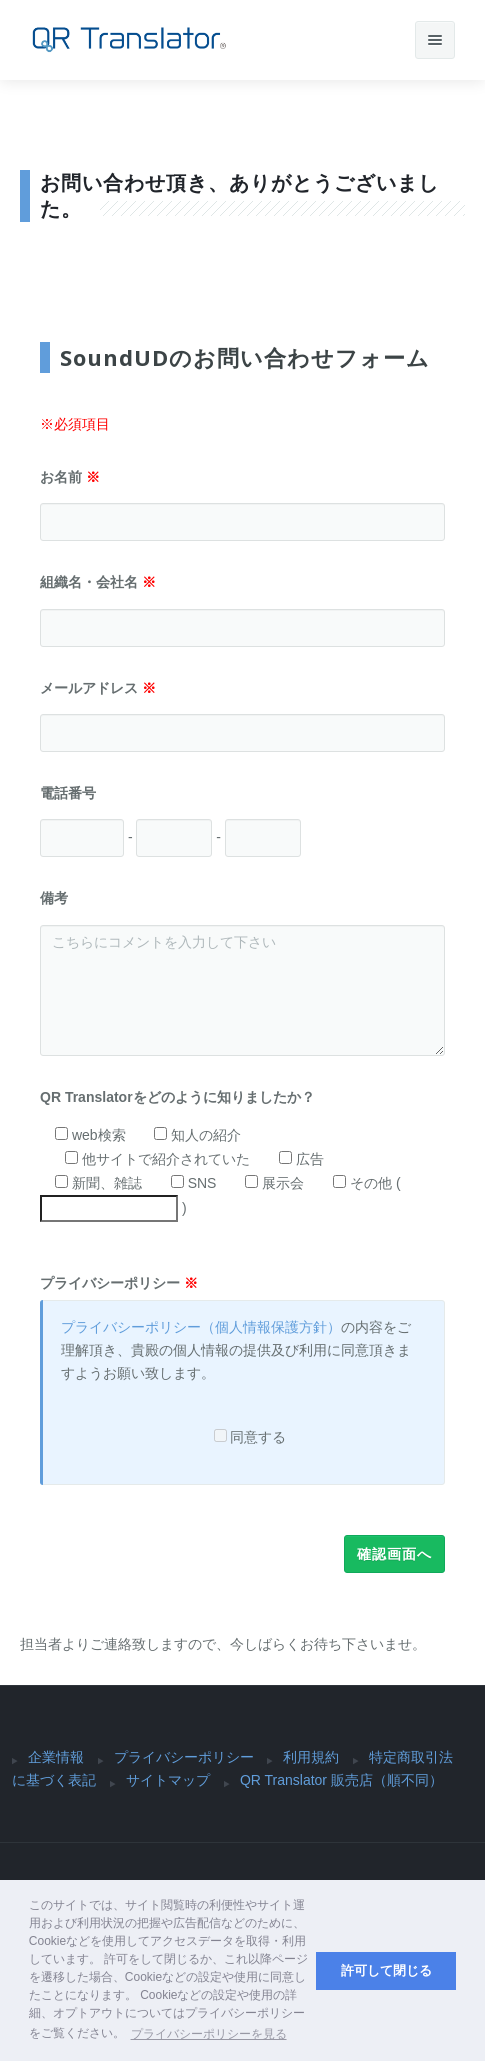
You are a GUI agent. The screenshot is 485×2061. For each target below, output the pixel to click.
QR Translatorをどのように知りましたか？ (184, 1097)
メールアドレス (98, 688)
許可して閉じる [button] (386, 1971)
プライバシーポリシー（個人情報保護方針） (201, 1327)
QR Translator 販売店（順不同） (341, 1780)
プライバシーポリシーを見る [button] (209, 2034)
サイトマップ (168, 1780)
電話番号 (75, 793)
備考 (54, 898)
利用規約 (311, 1757)
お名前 (70, 477)
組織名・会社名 (98, 582)
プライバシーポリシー (119, 1283)
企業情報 (56, 1757)
